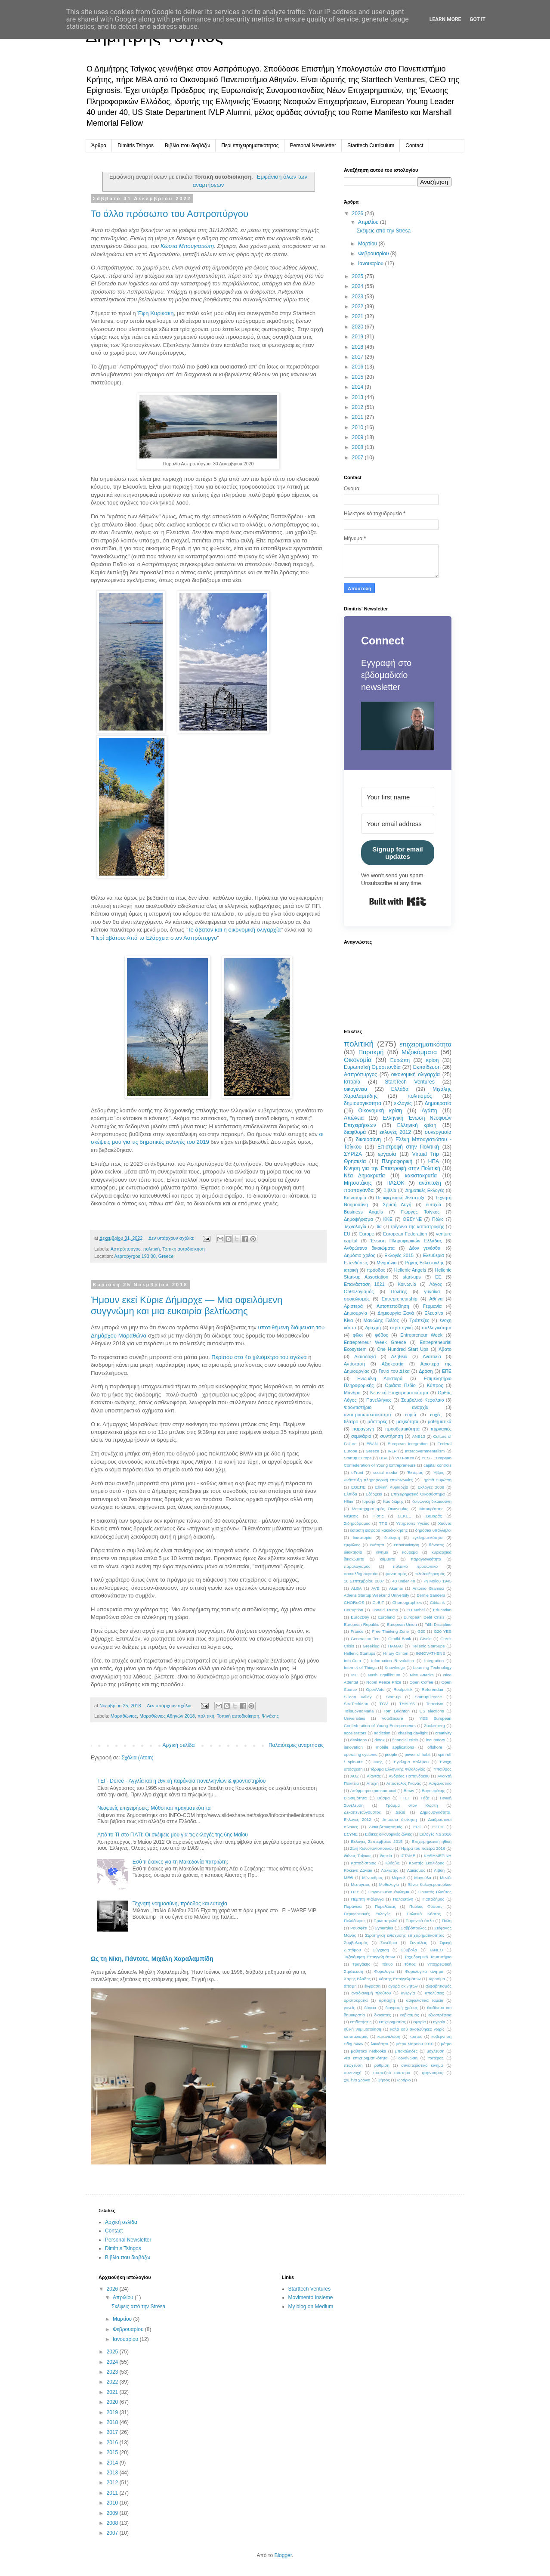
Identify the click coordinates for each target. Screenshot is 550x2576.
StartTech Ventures (410, 1082)
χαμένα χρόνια (357, 2080)
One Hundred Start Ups (403, 1349)
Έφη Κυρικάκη (155, 313)
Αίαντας (374, 1776)
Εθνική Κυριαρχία (391, 1487)
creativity (443, 1733)
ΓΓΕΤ (405, 1798)
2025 (358, 276)
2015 (358, 377)
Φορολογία (384, 1971)
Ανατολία (432, 1356)
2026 (358, 214)
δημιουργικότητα (362, 1103)
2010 (358, 427)
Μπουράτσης (432, 1508)
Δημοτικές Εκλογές (424, 1190)
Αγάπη (429, 1111)
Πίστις (378, 1516)
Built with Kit (397, 901)
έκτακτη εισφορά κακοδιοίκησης (379, 1530)
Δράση (426, 1371)
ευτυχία (433, 1204)
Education (442, 1609)
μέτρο (446, 2043)
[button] (397, 727)
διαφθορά (355, 1132)
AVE (375, 1588)
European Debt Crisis (424, 1617)
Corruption (353, 1609)
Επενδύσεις (356, 1262)
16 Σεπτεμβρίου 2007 (364, 1581)
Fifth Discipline (437, 1624)
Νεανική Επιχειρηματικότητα (399, 1392)
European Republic (361, 1624)
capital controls (437, 1465)
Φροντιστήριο (357, 1407)
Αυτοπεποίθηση (393, 1306)
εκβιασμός (409, 2014)
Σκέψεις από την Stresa (384, 231)
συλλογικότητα (436, 1327)
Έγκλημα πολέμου (411, 1761)
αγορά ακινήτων (402, 1986)
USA (383, 1457)
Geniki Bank (399, 1638)
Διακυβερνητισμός (385, 1826)
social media (385, 1472)
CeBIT (378, 1602)
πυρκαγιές (440, 1428)
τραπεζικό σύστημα (392, 2072)
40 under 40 (403, 1581)
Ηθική (349, 1501)
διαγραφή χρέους (402, 2007)
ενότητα (377, 1544)
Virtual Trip (425, 1154)
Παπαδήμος (434, 1899)
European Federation (405, 1233)
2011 (358, 417)
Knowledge (395, 1667)
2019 (358, 337)
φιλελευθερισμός (430, 1573)
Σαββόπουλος (413, 1928)
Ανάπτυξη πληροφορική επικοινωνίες (378, 1479)
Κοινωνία (407, 1284)
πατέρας (436, 2058)
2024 (358, 286)
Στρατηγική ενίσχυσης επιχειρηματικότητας (404, 1935)
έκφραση (372, 1986)
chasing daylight (413, 1733)
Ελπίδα (350, 1494)
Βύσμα (383, 1798)
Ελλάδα (399, 1089)
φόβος (381, 1335)
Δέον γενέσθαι (425, 1248)
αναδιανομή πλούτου (371, 1993)
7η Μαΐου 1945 (437, 1581)
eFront (357, 1472)
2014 (358, 387)
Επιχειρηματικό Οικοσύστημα (418, 1494)
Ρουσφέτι (358, 1928)
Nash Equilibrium (384, 1674)
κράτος (415, 2036)
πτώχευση (353, 2065)
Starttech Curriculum (370, 145)
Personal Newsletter (313, 145)
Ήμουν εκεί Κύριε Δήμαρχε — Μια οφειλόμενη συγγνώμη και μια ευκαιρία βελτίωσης (186, 1305)
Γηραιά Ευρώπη (436, 1479)
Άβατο (445, 1349)
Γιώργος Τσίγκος (420, 1211)
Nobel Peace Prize (383, 1682)
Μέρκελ (398, 1877)
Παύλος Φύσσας (425, 1906)
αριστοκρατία (356, 2000)
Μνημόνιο (386, 1262)
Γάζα (425, 1798)
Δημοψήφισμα (358, 1219)
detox (379, 1739)
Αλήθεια (399, 1356)
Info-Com (352, 1660)
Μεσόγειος (360, 1884)
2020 (358, 327)
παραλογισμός (357, 1566)
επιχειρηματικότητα (425, 1044)
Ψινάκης (270, 1715)
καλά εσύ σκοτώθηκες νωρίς (417, 2029)
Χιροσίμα (437, 1978)
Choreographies (407, 1602)
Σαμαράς (434, 1516)
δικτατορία (362, 1537)
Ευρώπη (400, 1060)
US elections (432, 1711)
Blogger (283, 2555)
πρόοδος (376, 1270)
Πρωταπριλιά (386, 1920)
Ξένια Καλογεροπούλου (429, 1884)
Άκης (378, 1761)
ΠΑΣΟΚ (395, 1183)
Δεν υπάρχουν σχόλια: (172, 1238)
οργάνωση (407, 2058)
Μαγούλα (422, 1877)
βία (378, 1226)
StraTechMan (356, 1703)
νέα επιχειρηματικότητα (366, 2058)
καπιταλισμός (356, 2036)
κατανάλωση (388, 2036)
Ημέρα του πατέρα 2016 (423, 1848)
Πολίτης (399, 1291)
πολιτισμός (419, 1096)
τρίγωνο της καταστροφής (417, 1226)
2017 (358, 357)
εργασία (387, 1154)
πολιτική (151, 1248)
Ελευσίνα (433, 1313)
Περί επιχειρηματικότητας (249, 145)
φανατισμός (396, 1573)
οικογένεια (355, 1089)
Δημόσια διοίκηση (400, 1819)
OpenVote (375, 1689)
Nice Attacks (421, 1674)
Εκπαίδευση (427, 1067)
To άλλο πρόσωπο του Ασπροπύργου (169, 213)
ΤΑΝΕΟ (436, 1949)
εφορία (419, 2021)
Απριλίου (369, 222)
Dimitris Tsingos (135, 145)
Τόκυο (387, 1964)
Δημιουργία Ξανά (395, 1313)
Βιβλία (389, 1190)
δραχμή (373, 1327)
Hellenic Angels (410, 1270)
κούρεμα (409, 1552)
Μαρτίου (368, 244)
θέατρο (351, 1421)
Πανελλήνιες (379, 1400)
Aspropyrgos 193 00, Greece (143, 1256)
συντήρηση (391, 1436)
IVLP (392, 1451)
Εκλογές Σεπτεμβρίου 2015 (377, 1841)
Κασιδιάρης (393, 1501)
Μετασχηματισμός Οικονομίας (380, 1508)
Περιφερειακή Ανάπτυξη (401, 1197)
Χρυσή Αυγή (397, 1204)
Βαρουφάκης (433, 1790)
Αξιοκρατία (393, 1363)
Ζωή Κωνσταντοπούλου (372, 1848)
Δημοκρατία (438, 1103)
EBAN (371, 1443)
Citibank (437, 1602)
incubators (435, 1739)
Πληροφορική (397, 1161)
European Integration (408, 1443)
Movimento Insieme (310, 2297)
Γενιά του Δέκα (394, 1371)
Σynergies (384, 1928)
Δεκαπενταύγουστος (362, 1812)
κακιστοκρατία (421, 1176)
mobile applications (395, 1747)
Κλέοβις (393, 1863)
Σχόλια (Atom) (137, 1758)
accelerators (355, 1733)
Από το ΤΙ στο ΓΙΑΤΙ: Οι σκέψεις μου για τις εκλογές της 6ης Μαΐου (172, 1835)
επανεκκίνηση (407, 1544)
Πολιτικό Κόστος (424, 1913)
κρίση (432, 1060)
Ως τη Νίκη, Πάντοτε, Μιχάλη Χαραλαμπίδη (152, 1958)
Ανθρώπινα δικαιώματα (369, 1248)
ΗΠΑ (433, 1161)
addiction (382, 1733)
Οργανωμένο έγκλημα (388, 1891)
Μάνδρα (352, 1392)
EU (347, 1233)
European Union (402, 1624)
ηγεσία (439, 2021)
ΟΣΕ (355, 1891)
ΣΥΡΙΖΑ (353, 1154)
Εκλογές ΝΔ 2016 (435, 1834)
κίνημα (382, 1552)
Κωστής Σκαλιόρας (426, 1863)
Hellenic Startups (359, 1653)
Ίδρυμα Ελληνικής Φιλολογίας (398, 1769)
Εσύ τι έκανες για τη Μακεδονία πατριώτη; (180, 1862)
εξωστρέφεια (439, 2014)
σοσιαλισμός (357, 1298)
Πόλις (438, 1219)
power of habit (417, 1754)
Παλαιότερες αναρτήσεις (296, 1745)
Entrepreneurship (399, 1298)
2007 (358, 458)
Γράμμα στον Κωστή (412, 1805)
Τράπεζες (419, 1320)
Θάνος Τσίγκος (357, 1855)
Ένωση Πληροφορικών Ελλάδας (406, 1240)
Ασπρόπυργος (125, 1248)
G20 (421, 1631)
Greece (372, 1451)
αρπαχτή (387, 2000)
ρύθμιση (381, 2065)
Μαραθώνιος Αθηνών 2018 (167, 1715)
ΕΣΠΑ (438, 1826)
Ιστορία (352, 1082)
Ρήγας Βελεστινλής (424, 1262)
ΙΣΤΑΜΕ (408, 1855)
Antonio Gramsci (428, 1588)
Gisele (426, 1638)
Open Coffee (421, 1682)
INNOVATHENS (430, 1653)
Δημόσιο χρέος (359, 1255)
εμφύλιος (352, 1544)
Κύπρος (435, 1385)
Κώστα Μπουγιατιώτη (187, 246)
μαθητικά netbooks (368, 2051)
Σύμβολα (409, 1949)
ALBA (356, 1588)
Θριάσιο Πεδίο (400, 1385)
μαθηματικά (439, 1421)
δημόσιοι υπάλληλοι (433, 1530)
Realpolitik (402, 1689)
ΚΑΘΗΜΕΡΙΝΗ (437, 1855)
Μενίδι (445, 1877)
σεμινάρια (361, 1436)
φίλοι (358, 1335)
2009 (358, 437)
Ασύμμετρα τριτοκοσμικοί (373, 1790)
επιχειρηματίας (392, 2021)
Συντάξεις (418, 1942)
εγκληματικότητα (427, 1537)
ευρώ (410, 1414)
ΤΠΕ (383, 1523)
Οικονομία (357, 1059)
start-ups (412, 1276)
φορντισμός (432, 2072)
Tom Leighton (396, 1711)
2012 (358, 407)
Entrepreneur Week (421, 1335)
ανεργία (408, 1993)
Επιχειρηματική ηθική (431, 1841)
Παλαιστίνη (403, 1899)
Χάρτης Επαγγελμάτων (399, 1978)
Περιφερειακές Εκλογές (367, 1913)
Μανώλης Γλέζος (381, 1320)
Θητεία (386, 1855)
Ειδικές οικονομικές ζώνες (388, 1834)
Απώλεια (354, 1118)
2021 (358, 316)
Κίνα (348, 1320)
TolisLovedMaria (359, 1711)
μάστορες (377, 1421)
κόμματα (388, 1559)
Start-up (393, 1696)
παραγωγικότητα (426, 1559)
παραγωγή (363, 1428)
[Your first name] (397, 797)
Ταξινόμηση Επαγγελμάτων (369, 1956)
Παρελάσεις (385, 1906)
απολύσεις (434, 1993)
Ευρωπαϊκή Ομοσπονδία (372, 1067)
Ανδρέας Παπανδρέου (409, 1776)
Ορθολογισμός (359, 1291)
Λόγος (435, 1284)
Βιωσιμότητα (355, 1798)
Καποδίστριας (364, 1863)
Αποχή (372, 1783)
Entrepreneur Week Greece (375, 1342)
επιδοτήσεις (361, 2021)
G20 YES (442, 1631)
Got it (477, 19)
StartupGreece (428, 1696)
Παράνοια (353, 1906)
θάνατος (436, 1544)
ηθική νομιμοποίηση (362, 2029)
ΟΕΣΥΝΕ (412, 1219)
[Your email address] (397, 824)
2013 (358, 397)
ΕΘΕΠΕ (358, 1487)
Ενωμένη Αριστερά (379, 1378)
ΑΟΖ (354, 1776)
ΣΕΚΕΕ (404, 1516)
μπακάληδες (406, 2051)
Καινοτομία (355, 1197)
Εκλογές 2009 (431, 1487)
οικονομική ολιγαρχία (415, 1074)
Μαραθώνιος (124, 1715)
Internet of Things (360, 1667)
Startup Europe (358, 1457)
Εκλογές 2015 (399, 1255)
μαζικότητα (407, 1421)
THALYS (407, 1703)
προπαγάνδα (359, 1190)
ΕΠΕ (446, 1371)
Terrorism (434, 1703)
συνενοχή (353, 2072)
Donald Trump (384, 1609)
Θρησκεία (355, 1161)
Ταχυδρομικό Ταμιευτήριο (428, 1956)
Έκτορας (415, 1472)
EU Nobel (415, 1609)
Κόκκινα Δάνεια (358, 1870)
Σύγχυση (381, 1949)
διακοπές (382, 2014)
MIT (354, 1674)
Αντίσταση (354, 1363)
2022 (358, 306)
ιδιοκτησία (353, 1552)
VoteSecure (392, 1718)
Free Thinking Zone (390, 1631)
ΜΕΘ (348, 1877)
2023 (358, 297)
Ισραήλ (368, 1501)
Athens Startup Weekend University (376, 1595)
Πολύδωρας (354, 1920)
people (391, 1754)
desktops (358, 1739)
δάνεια (370, 2007)
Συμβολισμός (356, 1942)
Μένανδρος (372, 1877)
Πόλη (446, 1920)
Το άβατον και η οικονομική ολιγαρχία (234, 929)
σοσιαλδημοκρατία (360, 1573)
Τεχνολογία (355, 1226)
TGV (384, 1703)
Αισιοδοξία (365, 1356)
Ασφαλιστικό (440, 1783)
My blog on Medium (311, 2307)
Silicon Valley (357, 1696)
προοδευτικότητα (402, 1428)
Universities (354, 1718)
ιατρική (351, 1270)
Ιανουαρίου (371, 263)
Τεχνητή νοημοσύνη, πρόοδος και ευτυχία (180, 1904)
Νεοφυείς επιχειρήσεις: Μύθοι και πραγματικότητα (153, 1808)
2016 (358, 367)
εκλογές (403, 1103)
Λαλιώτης (389, 1870)
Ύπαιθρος (442, 1769)
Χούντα (444, 1523)
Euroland (386, 1617)
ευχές (436, 1414)
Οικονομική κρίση (380, 1111)
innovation (353, 1747)
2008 (358, 447)
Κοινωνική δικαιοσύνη (431, 1501)
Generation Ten (365, 1638)
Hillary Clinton (395, 1653)
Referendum (433, 1689)
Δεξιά (400, 1812)
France (357, 1631)
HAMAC (395, 1646)
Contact (414, 145)
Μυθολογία (389, 1884)
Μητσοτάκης (358, 1183)
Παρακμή (371, 1052)
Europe (366, 1233)
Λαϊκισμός (416, 1870)
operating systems (360, 1754)
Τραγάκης (361, 1964)
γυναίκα (432, 1291)
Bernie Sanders (431, 1595)
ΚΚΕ (387, 1219)
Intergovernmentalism (425, 1451)
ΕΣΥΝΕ (351, 1834)
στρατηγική (401, 1327)
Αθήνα (436, 1298)
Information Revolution (392, 1660)
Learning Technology (432, 1667)
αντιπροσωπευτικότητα (367, 1414)
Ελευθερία (433, 1255)
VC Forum (404, 1457)
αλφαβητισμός (438, 1986)
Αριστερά (353, 1306)
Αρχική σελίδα (179, 1745)
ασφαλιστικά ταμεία (424, 2000)
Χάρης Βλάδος (357, 1978)
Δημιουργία (355, 1313)
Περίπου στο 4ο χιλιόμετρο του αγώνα (258, 1357)
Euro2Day (360, 1617)
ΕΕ (438, 1276)
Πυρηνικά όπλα (419, 1920)
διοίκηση (392, 1537)
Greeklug (371, 1646)
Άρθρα (98, 145)
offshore (434, 1747)
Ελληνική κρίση (416, 1125)
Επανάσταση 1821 (364, 1284)
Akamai (396, 1588)
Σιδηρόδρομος (357, 1523)
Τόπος (410, 1964)
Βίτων (409, 1790)
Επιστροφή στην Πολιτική (408, 1147)
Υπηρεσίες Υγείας (412, 1523)
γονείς (349, 2007)
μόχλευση (435, 2051)
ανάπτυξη (430, 1183)
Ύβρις (438, 1472)
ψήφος (384, 2080)
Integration (434, 1660)
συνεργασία (438, 1132)
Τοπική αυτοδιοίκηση (183, 1248)
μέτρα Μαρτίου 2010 (414, 2043)
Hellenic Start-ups (428, 1646)
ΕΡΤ (417, 1826)
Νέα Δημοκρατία (364, 1176)
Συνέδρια (388, 1942)
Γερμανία (432, 1306)
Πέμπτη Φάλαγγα (367, 1899)
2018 (358, 347)
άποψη (350, 1986)
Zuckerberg (434, 1725)
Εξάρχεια (374, 1494)
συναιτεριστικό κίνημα (422, 2065)
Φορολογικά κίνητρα (424, 1971)
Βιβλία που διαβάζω (187, 145)
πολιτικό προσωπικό (415, 1566)
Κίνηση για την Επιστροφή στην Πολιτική (392, 1168)
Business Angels (363, 1211)
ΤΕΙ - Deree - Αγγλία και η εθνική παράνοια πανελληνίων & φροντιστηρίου (181, 1781)
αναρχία (420, 1407)
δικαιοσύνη (368, 1139)
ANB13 (418, 1436)
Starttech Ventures (309, 2289)
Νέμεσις (351, 1516)
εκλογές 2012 (395, 1132)
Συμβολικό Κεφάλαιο (422, 1400)
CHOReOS (354, 1602)
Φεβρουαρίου (374, 254)
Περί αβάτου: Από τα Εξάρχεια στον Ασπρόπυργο (155, 938)
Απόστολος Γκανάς (403, 1783)
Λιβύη (439, 1870)
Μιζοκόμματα (419, 1052)
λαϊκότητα (380, 2043)
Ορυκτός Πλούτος (434, 1891)
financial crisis (405, 1739)
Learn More (445, 19)
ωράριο (404, 2080)
